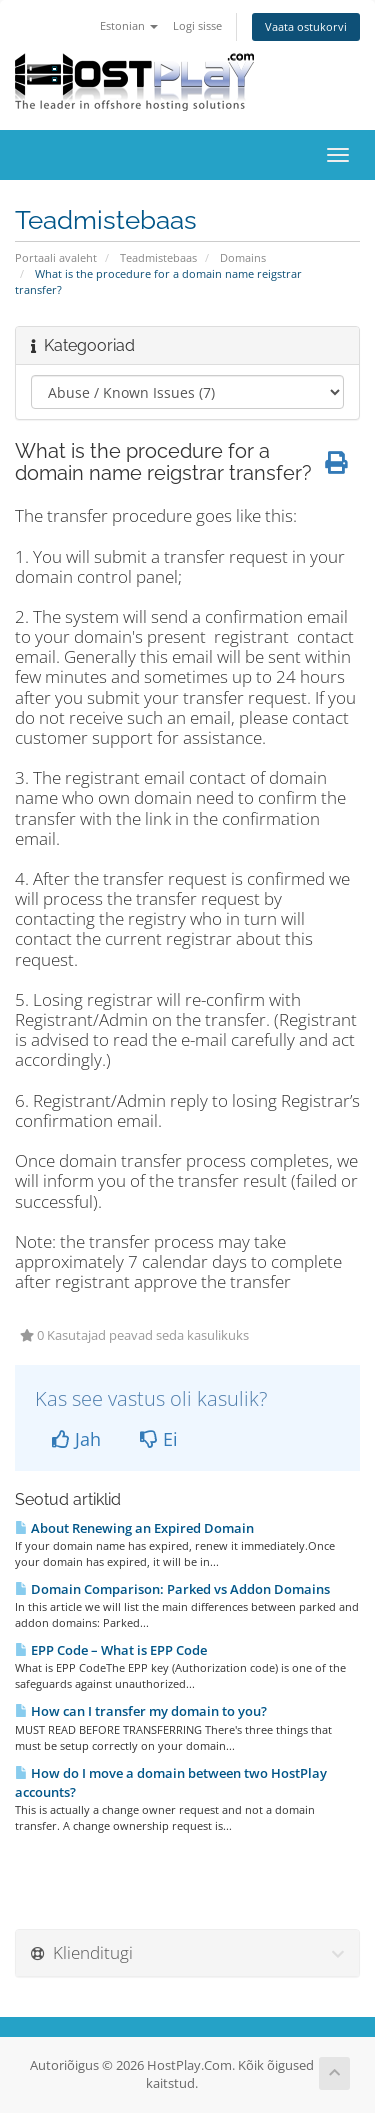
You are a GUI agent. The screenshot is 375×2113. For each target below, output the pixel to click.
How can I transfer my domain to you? (141, 1711)
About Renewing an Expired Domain (134, 1528)
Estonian (129, 25)
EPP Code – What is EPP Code (111, 1650)
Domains (243, 257)
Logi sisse (197, 25)
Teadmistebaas (158, 257)
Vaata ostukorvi (306, 26)
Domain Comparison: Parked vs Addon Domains (172, 1589)
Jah (76, 1439)
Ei (159, 1439)
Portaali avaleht (56, 257)
